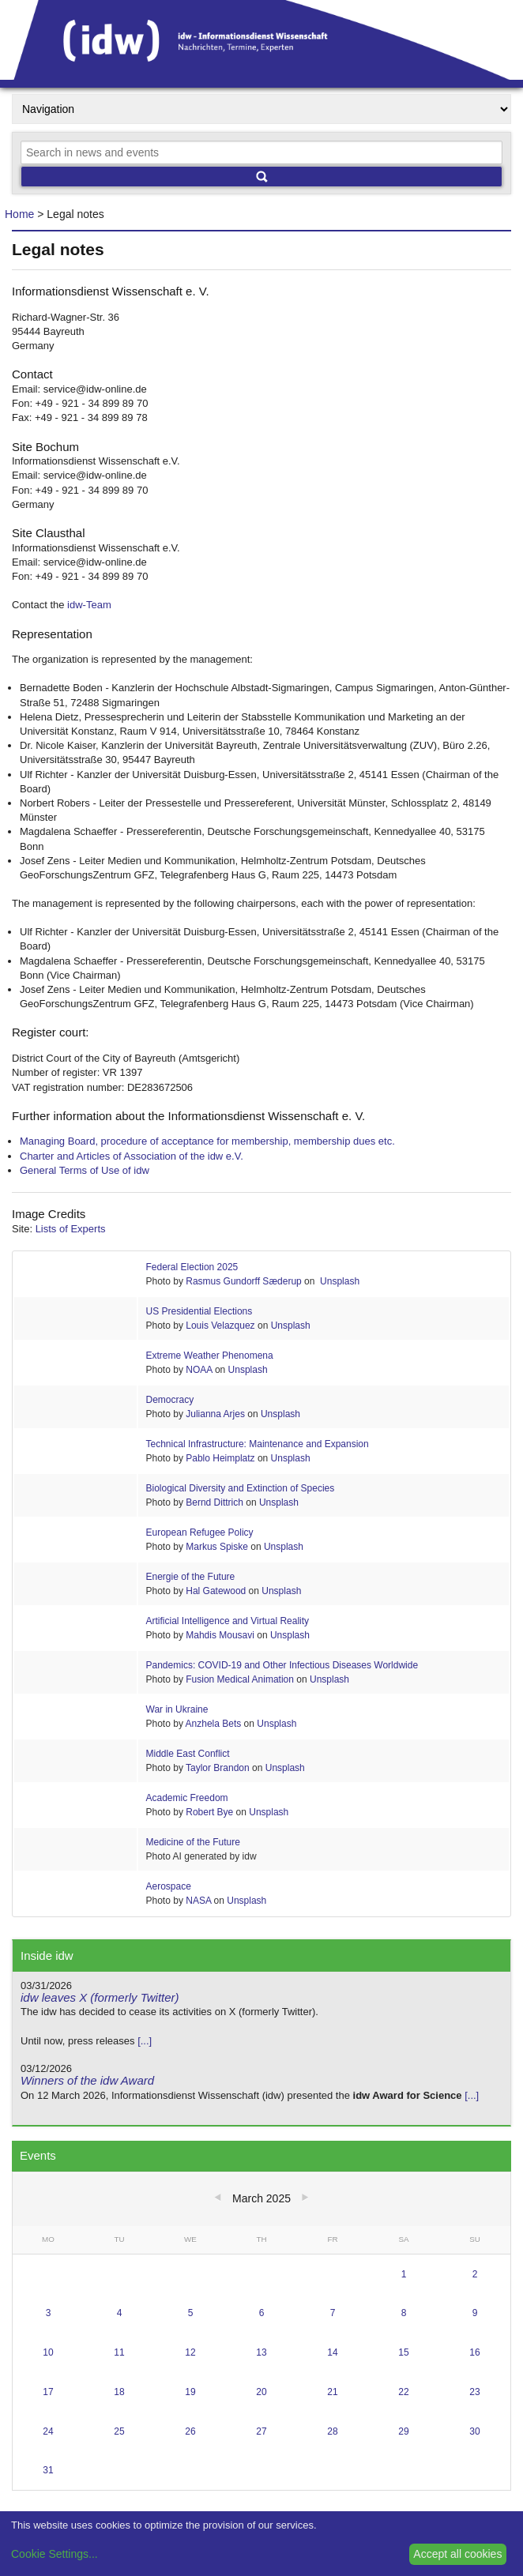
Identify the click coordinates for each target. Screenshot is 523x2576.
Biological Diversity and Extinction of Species (240, 1488)
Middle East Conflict (188, 1753)
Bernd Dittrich (216, 1502)
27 (261, 2431)
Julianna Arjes (215, 1414)
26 (190, 2431)
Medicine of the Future (193, 1842)
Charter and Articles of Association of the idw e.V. (131, 1156)
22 (403, 2391)
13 (261, 2352)
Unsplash (338, 1281)
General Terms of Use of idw (84, 1170)
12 (190, 2352)
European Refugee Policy (200, 1532)
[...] (144, 2041)
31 (48, 2470)
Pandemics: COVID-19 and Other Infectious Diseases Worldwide (282, 1665)
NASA (198, 1900)
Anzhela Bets (214, 1723)
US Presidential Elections (199, 1311)
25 (119, 2431)
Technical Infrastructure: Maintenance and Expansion (257, 1444)
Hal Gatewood (216, 1590)
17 (48, 2391)
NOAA (199, 1369)
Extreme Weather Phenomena (209, 1355)
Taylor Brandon (218, 1767)
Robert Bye (209, 1812)
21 (332, 2391)
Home (19, 214)
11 (119, 2352)
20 (261, 2391)
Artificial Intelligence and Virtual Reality (228, 1620)
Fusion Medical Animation (240, 1679)
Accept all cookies (457, 2554)
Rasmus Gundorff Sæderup (244, 1281)
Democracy (170, 1399)
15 (403, 2352)
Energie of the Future (190, 1576)
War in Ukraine (177, 1709)
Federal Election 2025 (192, 1267)
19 (190, 2391)
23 (474, 2391)
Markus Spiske (217, 1546)
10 (48, 2352)
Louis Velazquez (220, 1325)
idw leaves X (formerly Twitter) (100, 1997)
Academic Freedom (187, 1797)
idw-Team (89, 605)
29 (403, 2431)
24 (48, 2431)
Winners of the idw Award (87, 2080)
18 (119, 2391)
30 (474, 2431)
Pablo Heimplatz (220, 1458)
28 (332, 2431)
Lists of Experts (71, 1229)
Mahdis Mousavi (220, 1635)
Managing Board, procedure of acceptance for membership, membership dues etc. (207, 1141)
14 (332, 2352)
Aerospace (168, 1886)
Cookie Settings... (54, 2553)
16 (474, 2352)
